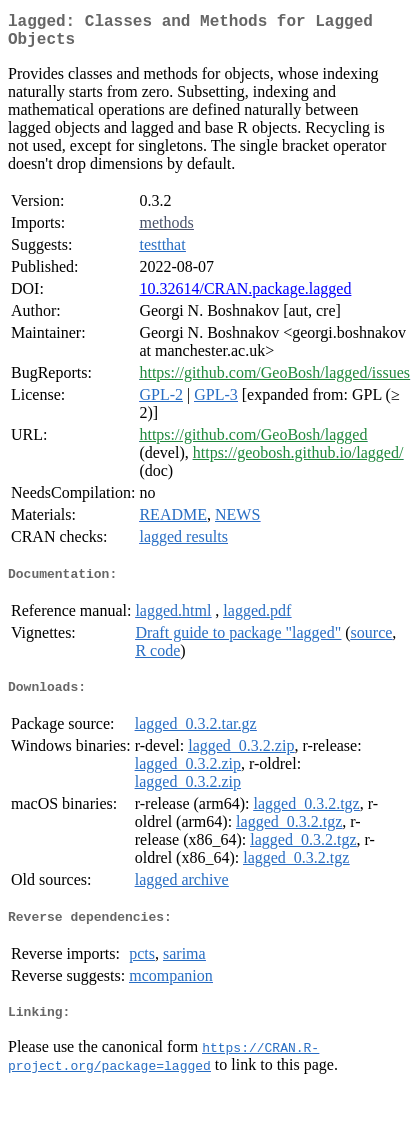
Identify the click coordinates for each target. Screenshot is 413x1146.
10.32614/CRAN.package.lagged (245, 296)
